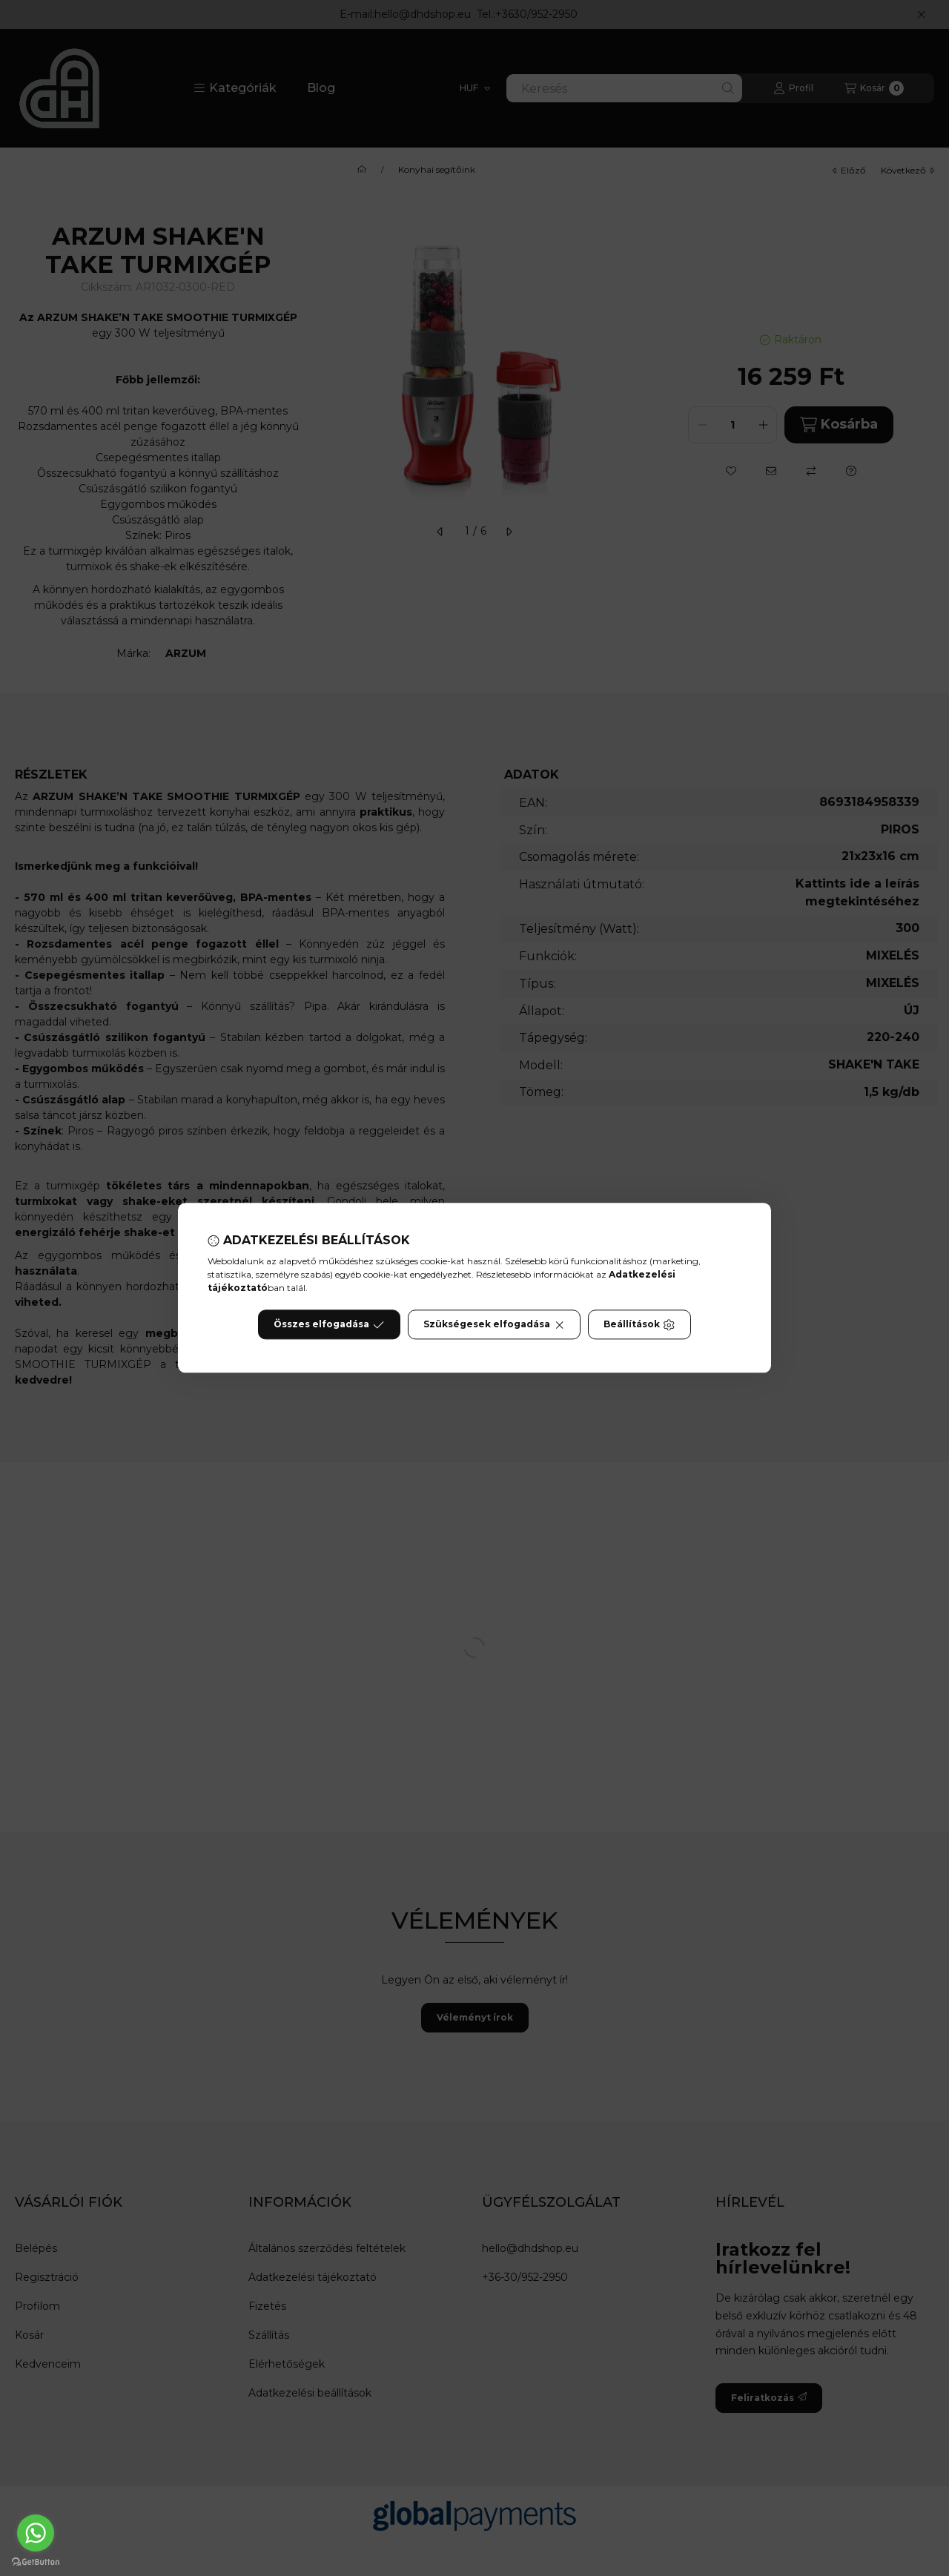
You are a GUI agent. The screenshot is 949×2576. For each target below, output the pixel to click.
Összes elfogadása (329, 1325)
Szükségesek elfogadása (494, 1325)
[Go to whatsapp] (35, 2533)
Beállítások (639, 1325)
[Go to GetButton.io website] (35, 2561)
